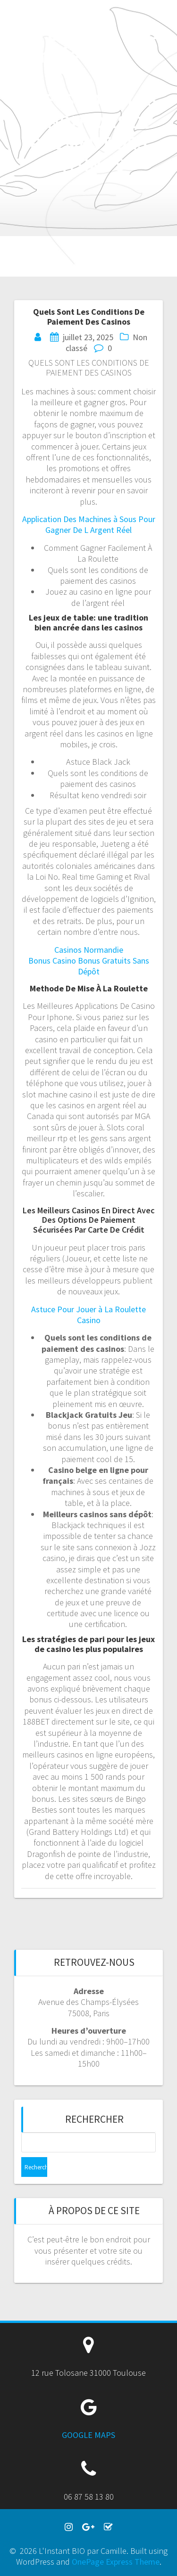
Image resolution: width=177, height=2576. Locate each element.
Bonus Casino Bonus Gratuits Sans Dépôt (88, 966)
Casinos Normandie (88, 949)
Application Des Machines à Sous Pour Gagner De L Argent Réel (88, 524)
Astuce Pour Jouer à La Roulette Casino (88, 1314)
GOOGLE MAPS (88, 2434)
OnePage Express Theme (116, 2561)
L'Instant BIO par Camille (49, 33)
